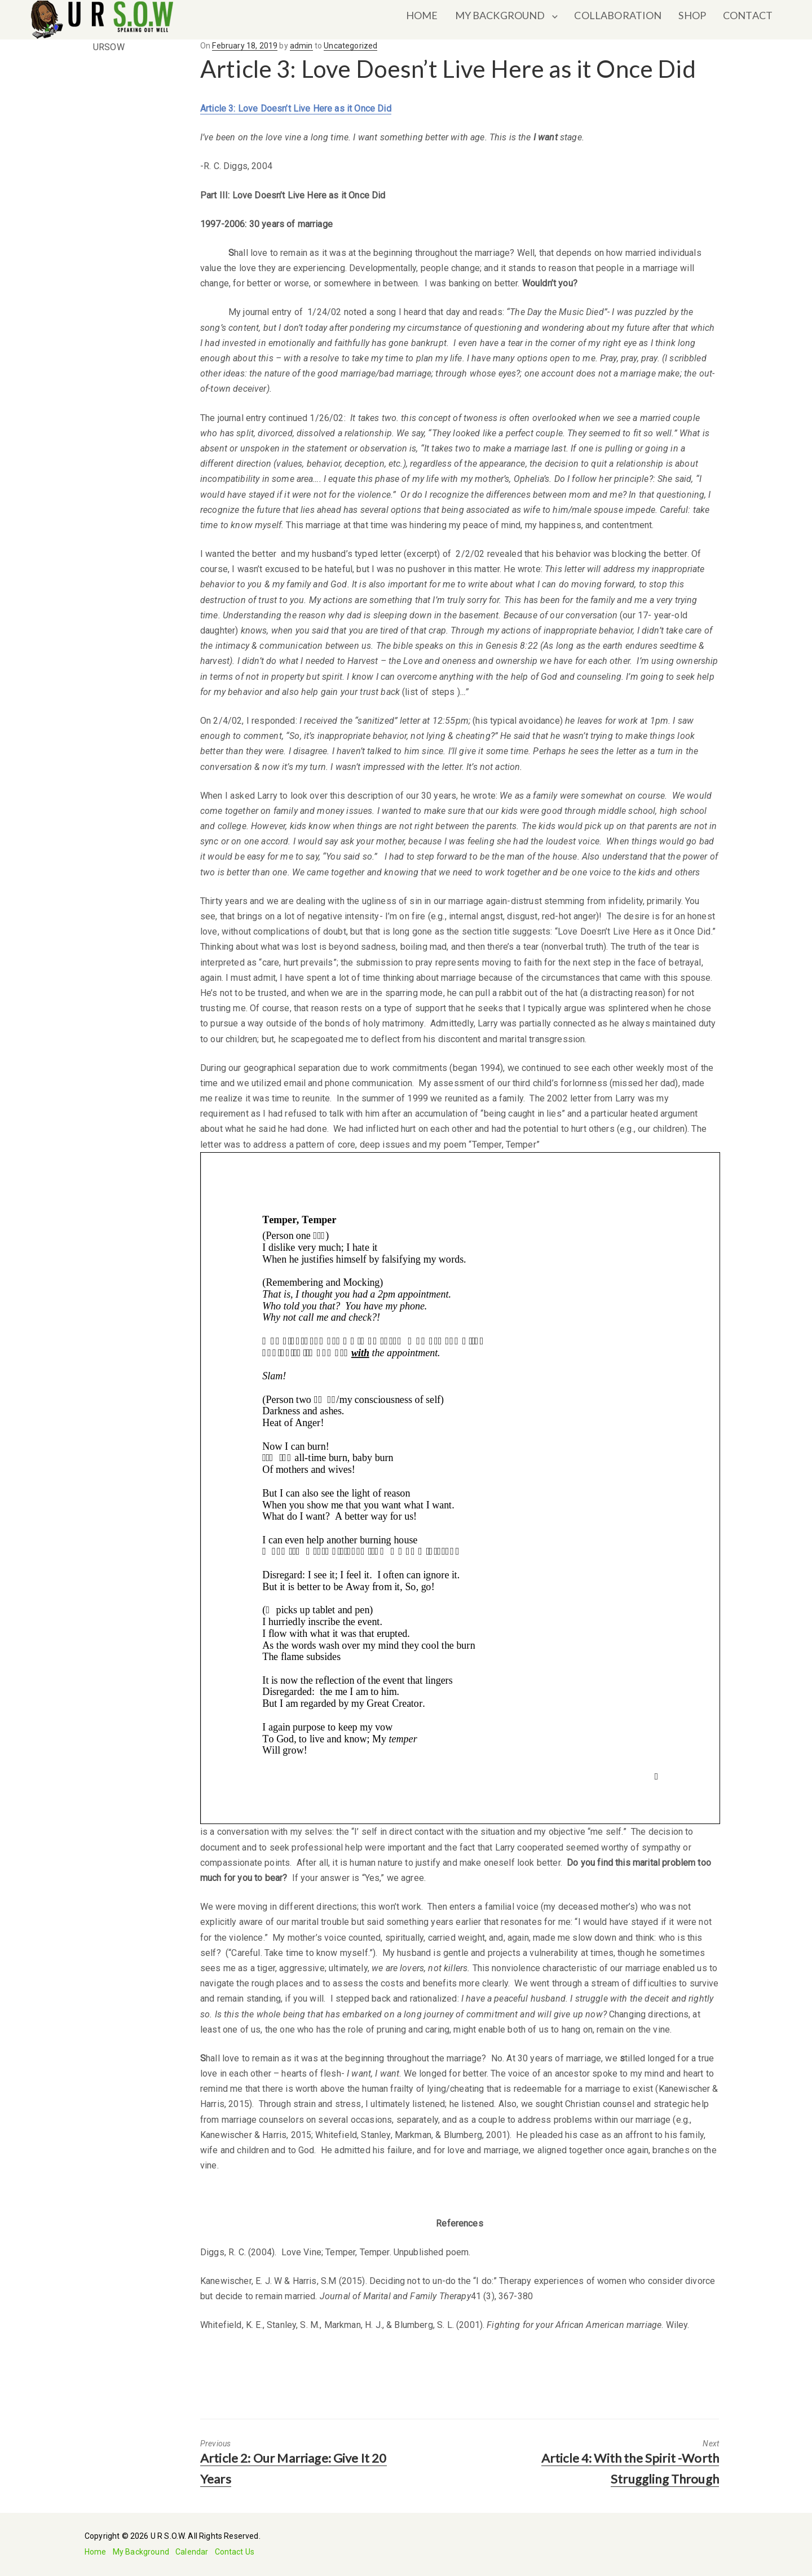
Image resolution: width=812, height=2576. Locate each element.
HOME (422, 15)
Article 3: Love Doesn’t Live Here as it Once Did (295, 108)
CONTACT (748, 15)
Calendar (191, 2551)
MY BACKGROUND (500, 15)
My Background (141, 2551)
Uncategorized (350, 45)
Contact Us (235, 2551)
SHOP (692, 15)
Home (96, 2551)
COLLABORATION (617, 15)
